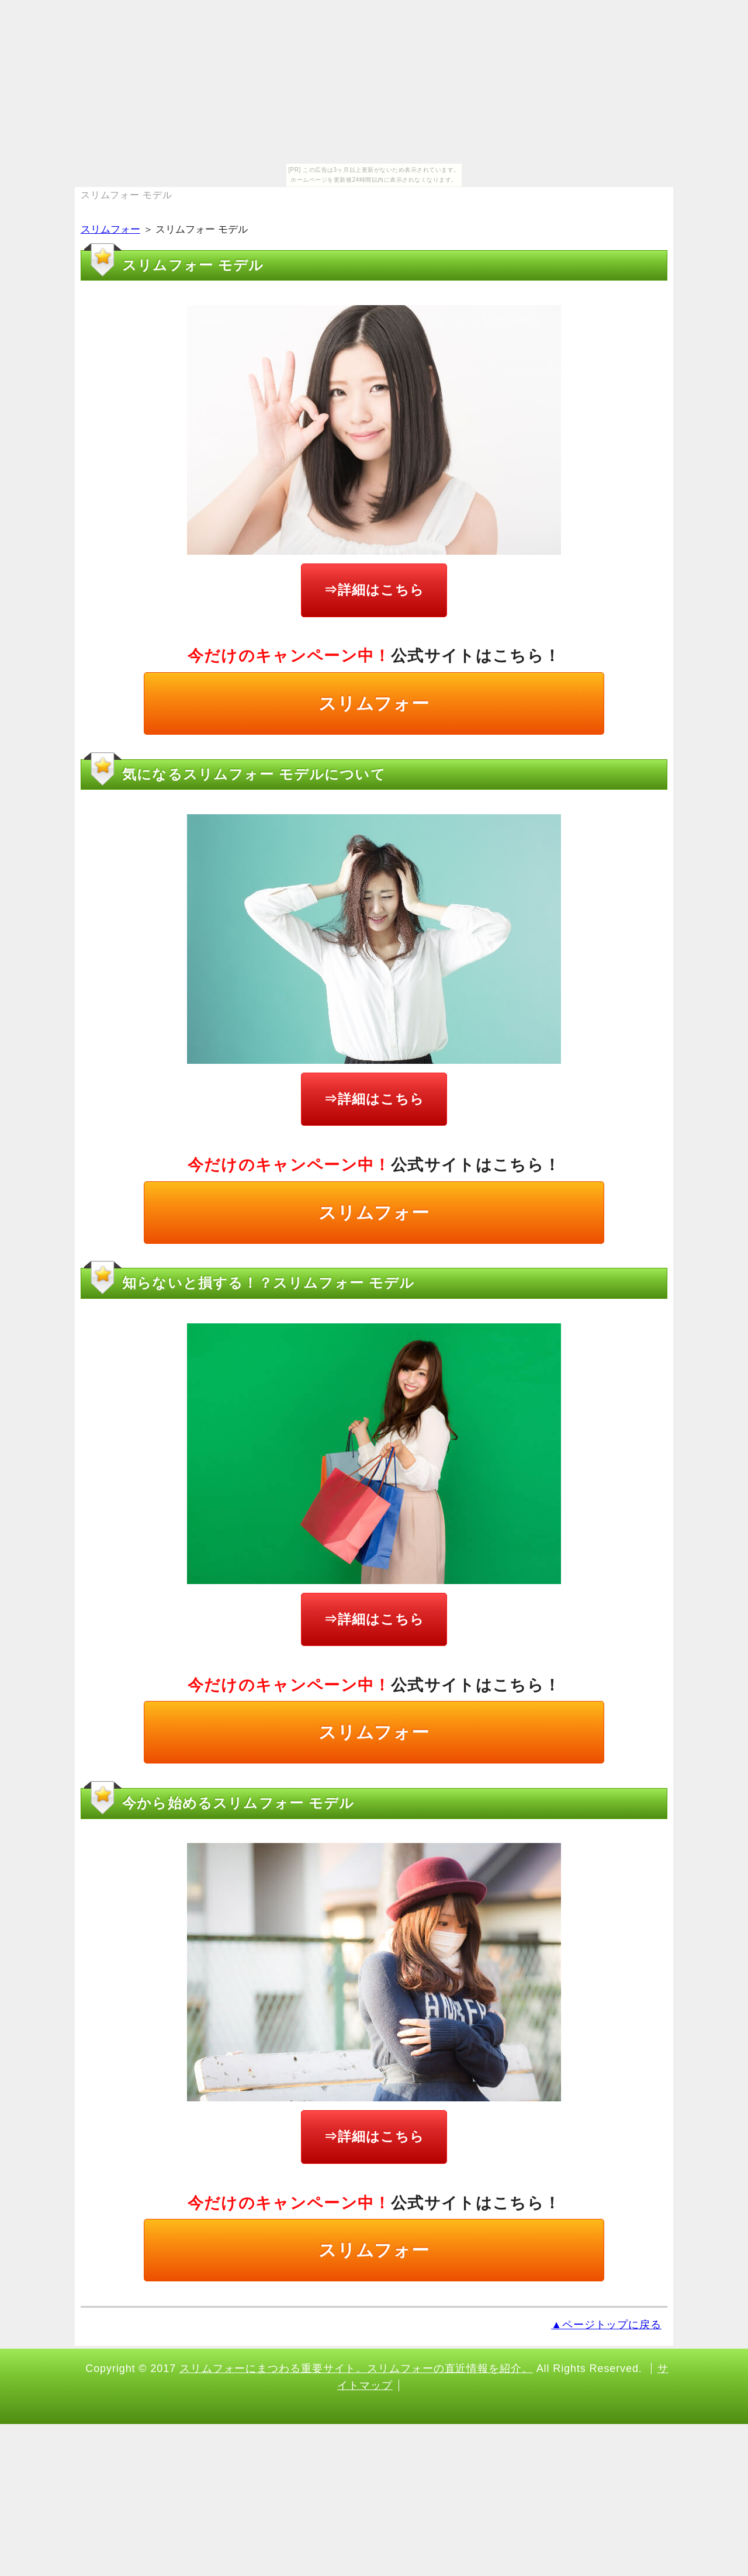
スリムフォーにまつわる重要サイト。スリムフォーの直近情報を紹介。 (356, 2368)
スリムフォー (110, 229)
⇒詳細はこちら (374, 589)
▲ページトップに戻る (606, 2324)
